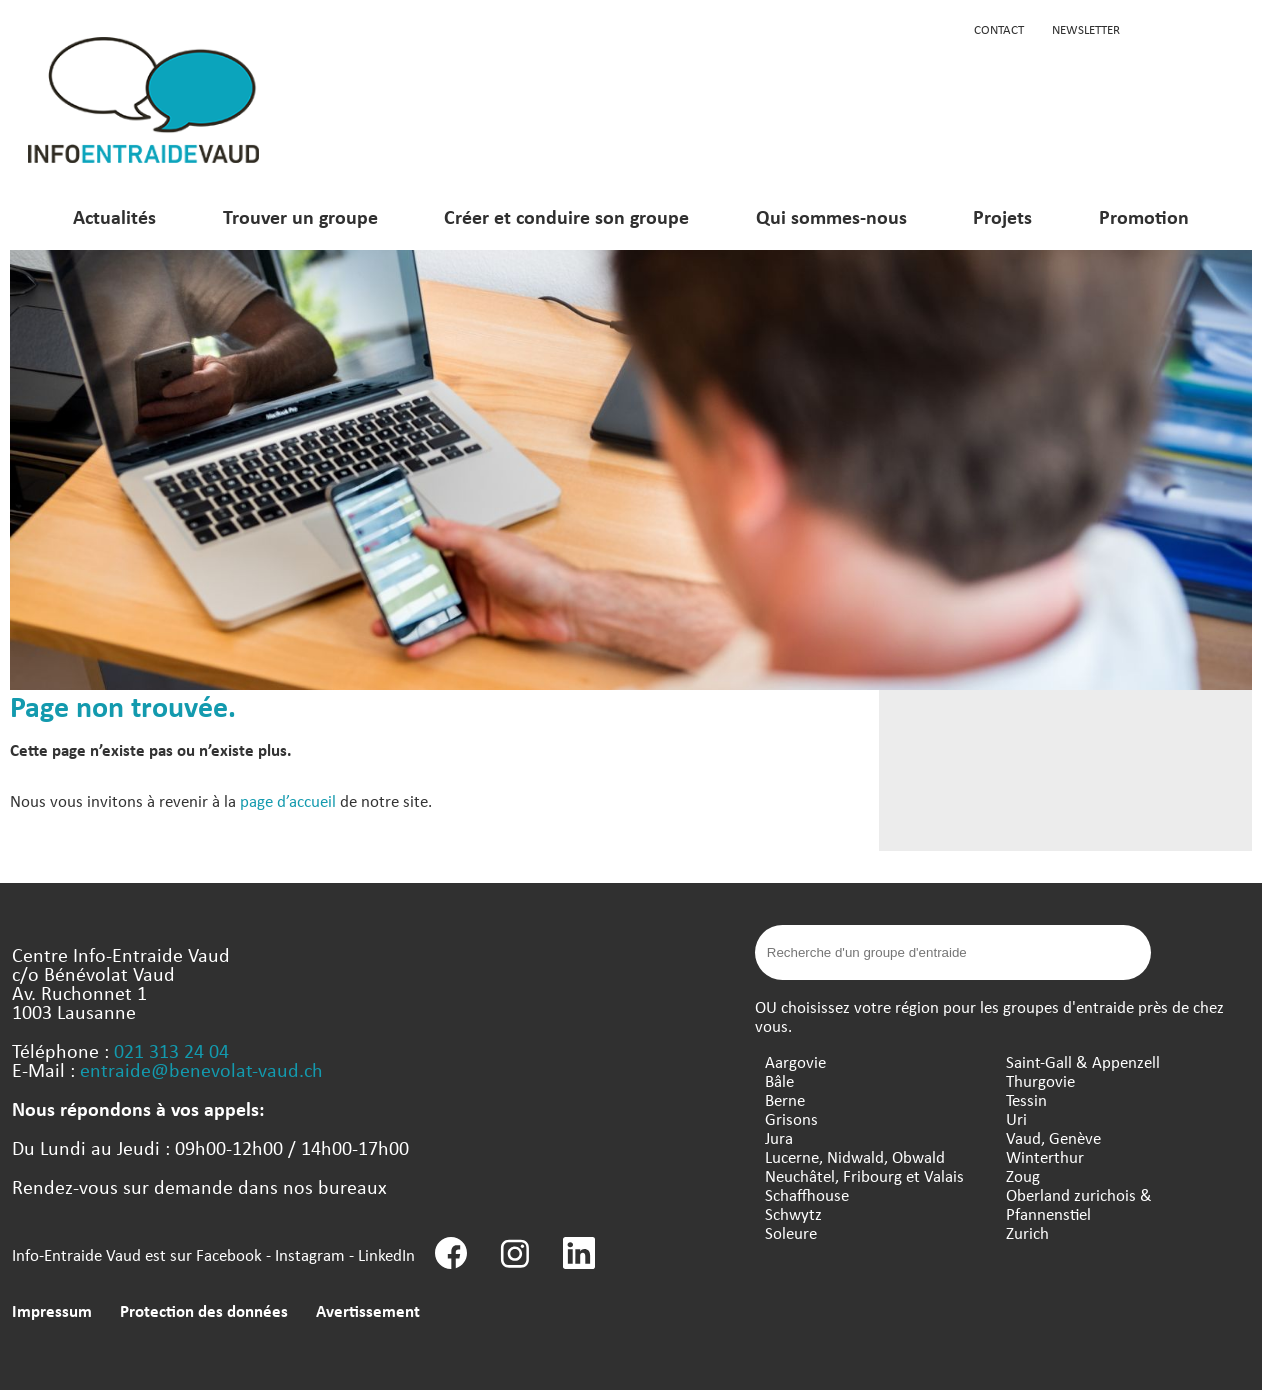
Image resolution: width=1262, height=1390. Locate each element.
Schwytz (793, 1213)
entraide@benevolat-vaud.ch (201, 1069)
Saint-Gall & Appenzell (1083, 1061)
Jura (779, 1137)
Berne (785, 1099)
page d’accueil (288, 800)
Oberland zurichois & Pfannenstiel (1079, 1204)
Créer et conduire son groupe (566, 216)
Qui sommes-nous (831, 216)
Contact (999, 29)
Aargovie (795, 1061)
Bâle (779, 1080)
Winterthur (1045, 1156)
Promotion (1144, 216)
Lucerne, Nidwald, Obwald (855, 1156)
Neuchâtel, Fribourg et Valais (864, 1175)
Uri (1016, 1118)
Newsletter (1086, 29)
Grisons (791, 1118)
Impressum (52, 1310)
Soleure (791, 1232)
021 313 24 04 (171, 1050)
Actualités (114, 216)
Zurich (1027, 1232)
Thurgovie (1040, 1080)
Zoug (1023, 1175)
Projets (1002, 216)
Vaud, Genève (1053, 1137)
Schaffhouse (807, 1194)
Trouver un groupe (300, 216)
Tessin (1026, 1099)
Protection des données (204, 1310)
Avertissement (368, 1310)
